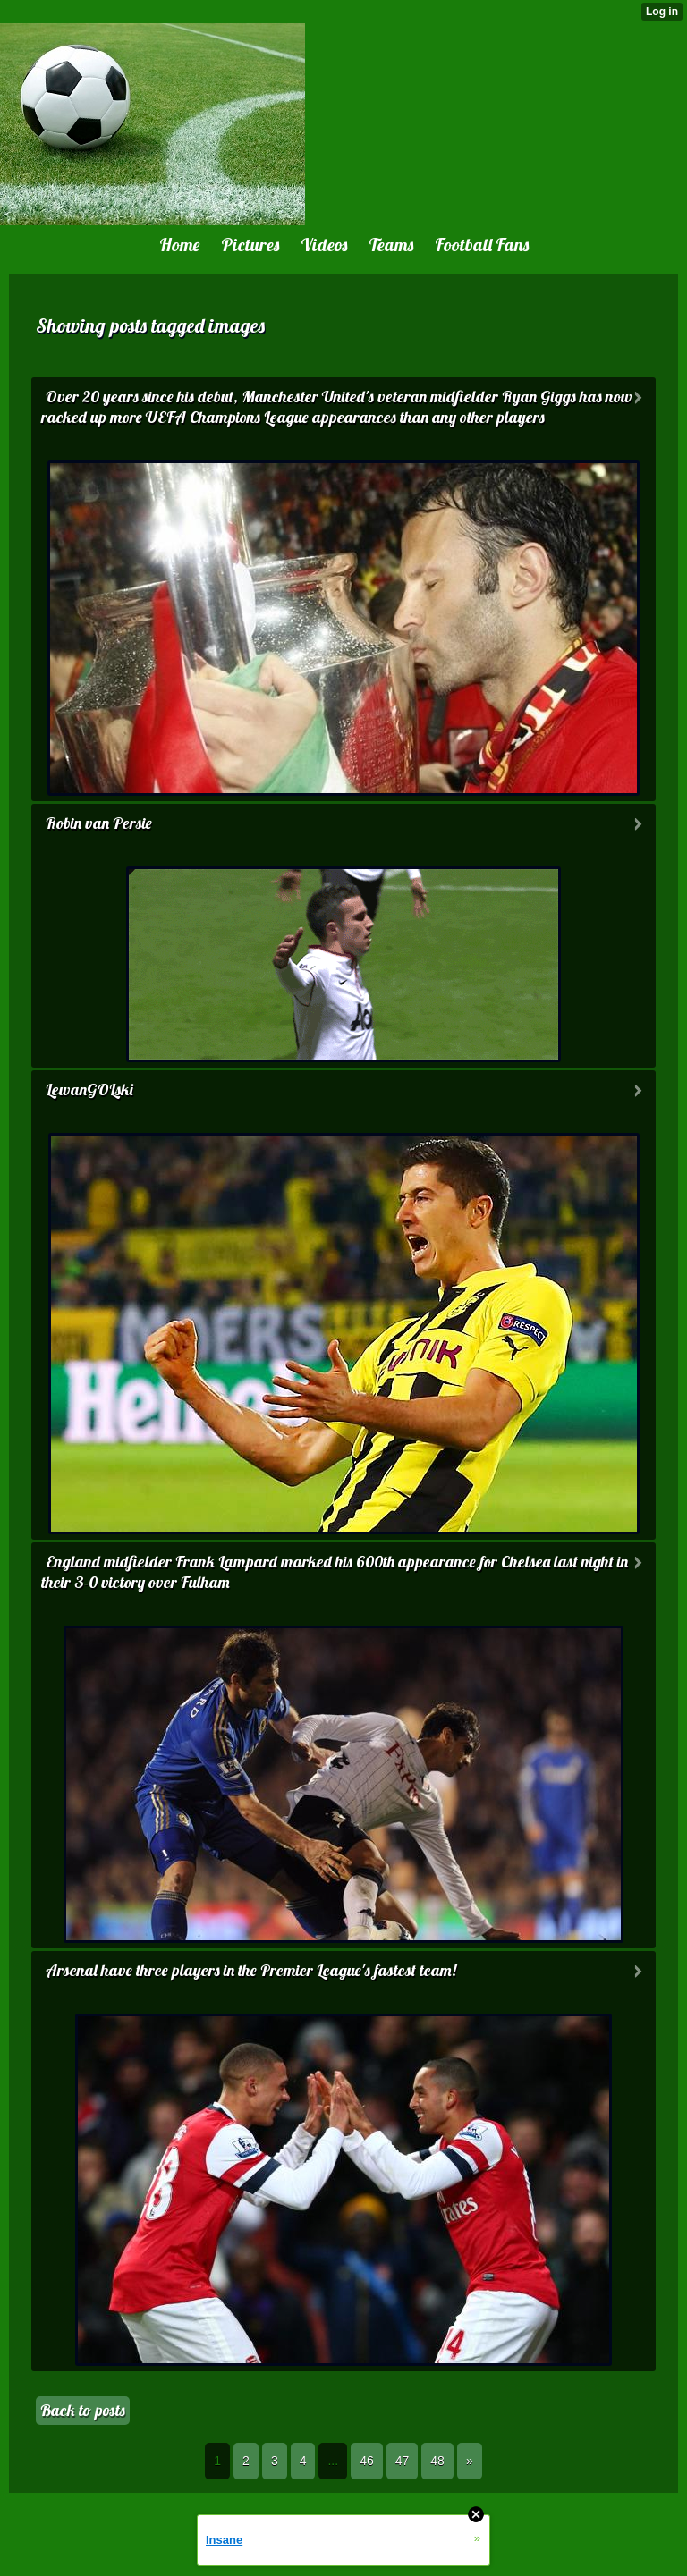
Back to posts (82, 2410)
